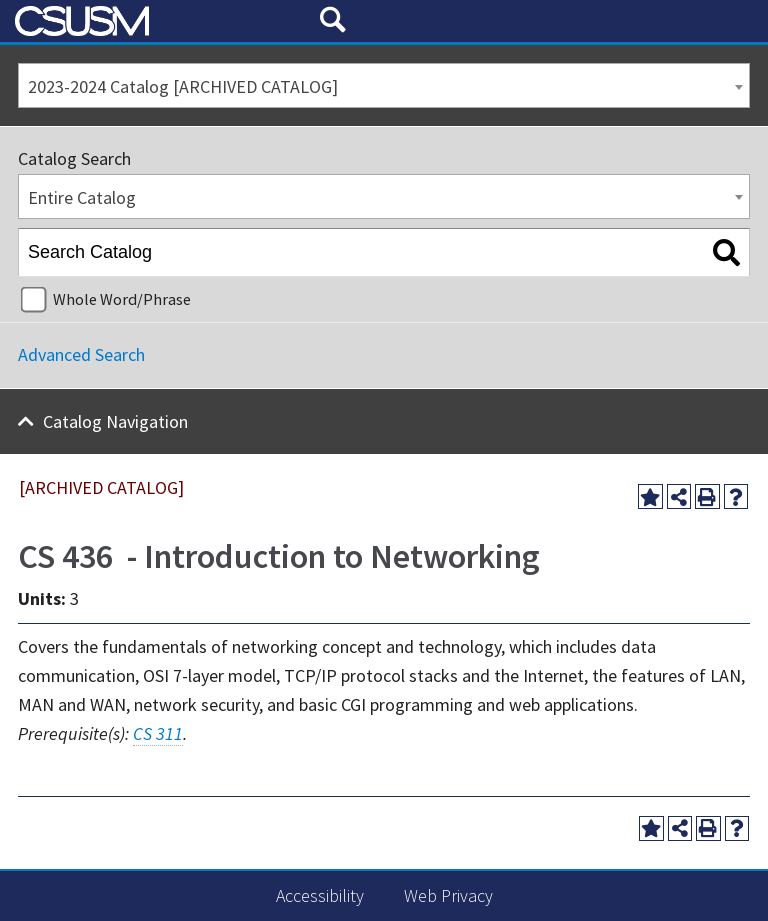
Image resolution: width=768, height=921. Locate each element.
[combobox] (384, 85)
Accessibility (320, 895)
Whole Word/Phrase (122, 299)
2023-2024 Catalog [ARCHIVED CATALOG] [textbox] (183, 86)
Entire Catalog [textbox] (82, 197)
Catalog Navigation (115, 421)
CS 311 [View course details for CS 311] (158, 733)
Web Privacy (448, 895)
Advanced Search (81, 354)
